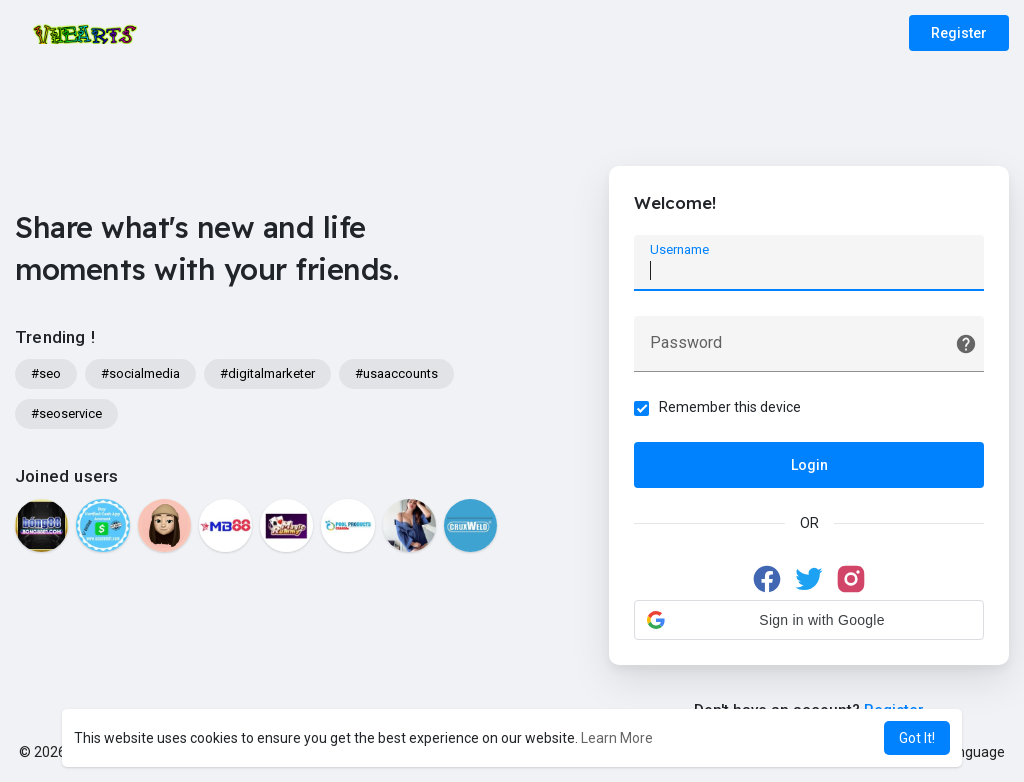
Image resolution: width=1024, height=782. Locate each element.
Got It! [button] (917, 738)
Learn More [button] (617, 738)
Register (959, 33)
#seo (46, 373)
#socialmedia (140, 373)
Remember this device (730, 407)
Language (966, 752)
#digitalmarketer (267, 373)
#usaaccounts (396, 373)
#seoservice (66, 413)
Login (809, 465)
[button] (809, 620)
